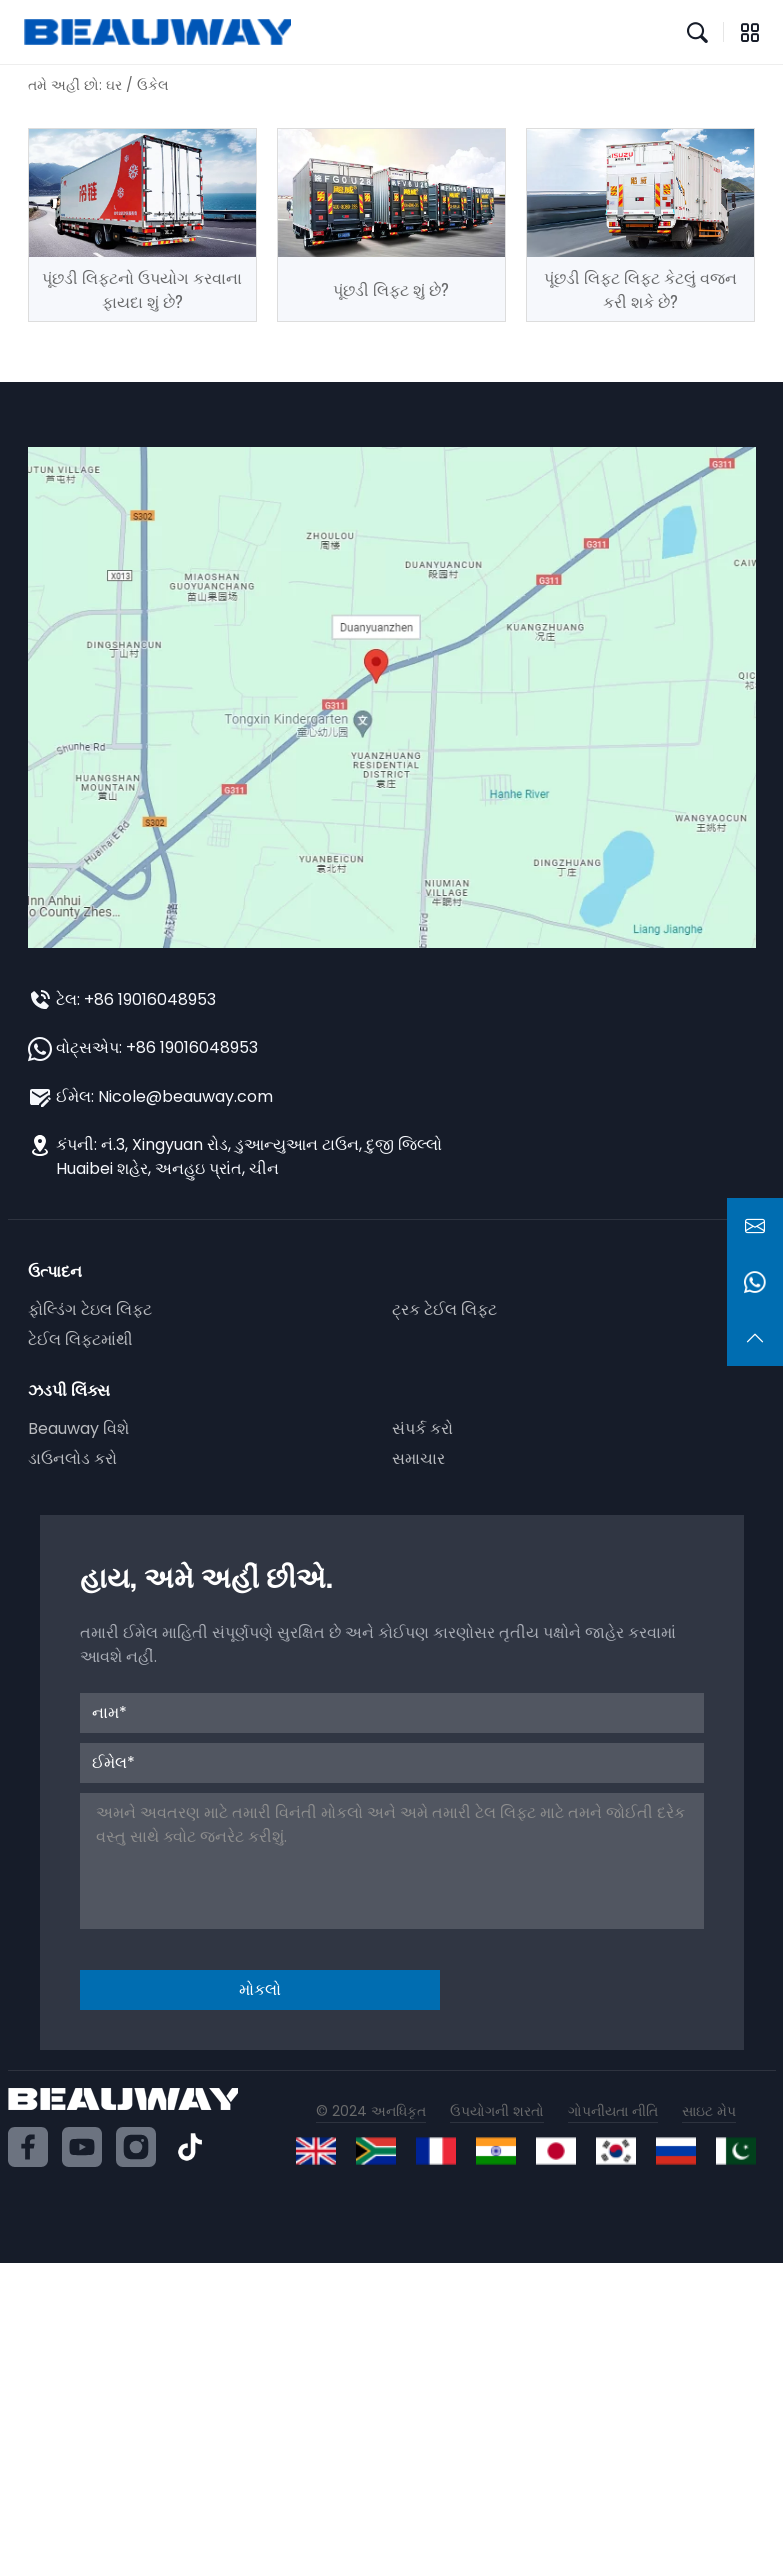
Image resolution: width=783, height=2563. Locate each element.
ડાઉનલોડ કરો (72, 1458)
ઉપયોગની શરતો (497, 2111)
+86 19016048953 (150, 999)
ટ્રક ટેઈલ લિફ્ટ (444, 1309)
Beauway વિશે (78, 1428)
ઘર (114, 85)
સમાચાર (418, 1458)
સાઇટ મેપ (709, 2111)
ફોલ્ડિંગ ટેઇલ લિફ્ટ (90, 1309)
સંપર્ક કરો (422, 1428)
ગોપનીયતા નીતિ (613, 2111)
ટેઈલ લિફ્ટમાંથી (80, 1339)
